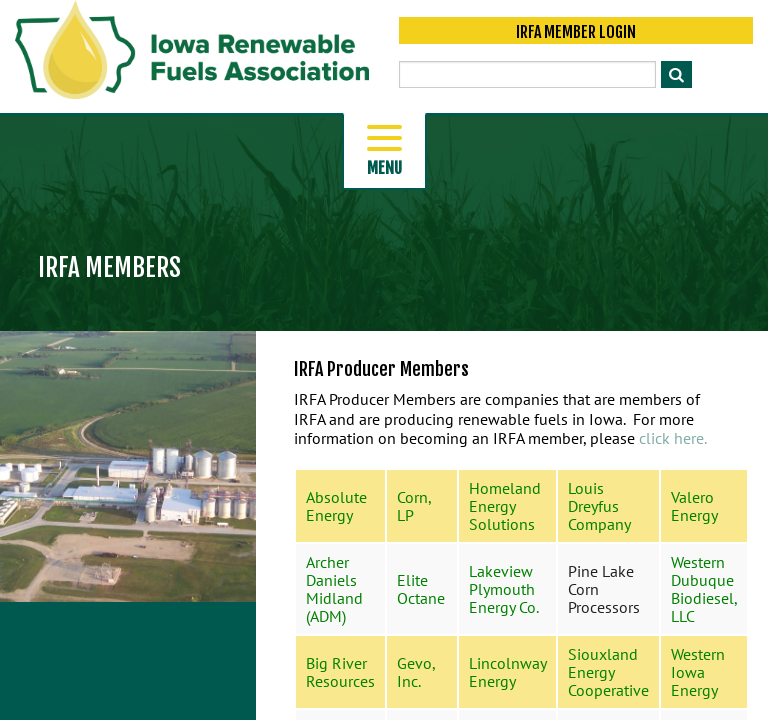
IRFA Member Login (576, 32)
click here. (673, 438)
